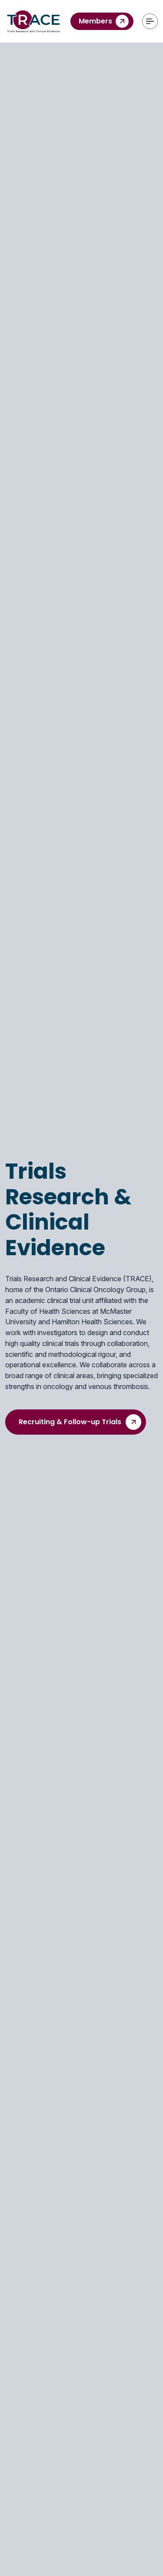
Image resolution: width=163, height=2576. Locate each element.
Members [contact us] (104, 21)
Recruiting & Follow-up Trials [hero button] (80, 1422)
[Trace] (33, 21)
